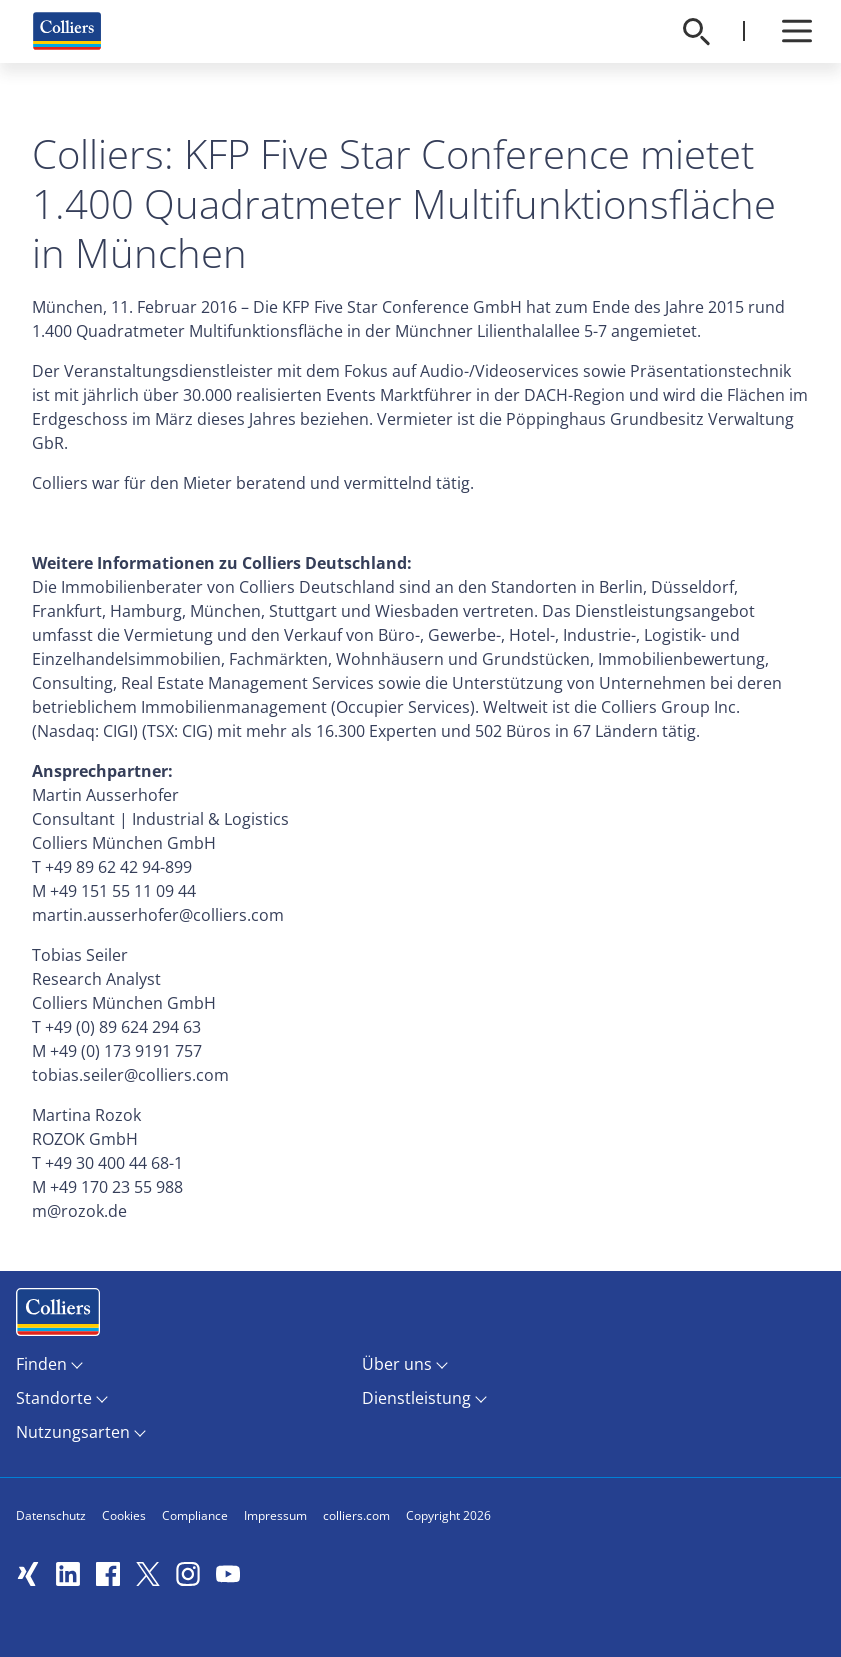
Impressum (275, 1515)
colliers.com (356, 1515)
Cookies (124, 1515)
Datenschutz (51, 1515)
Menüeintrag (58, 1316)
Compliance (195, 1515)
